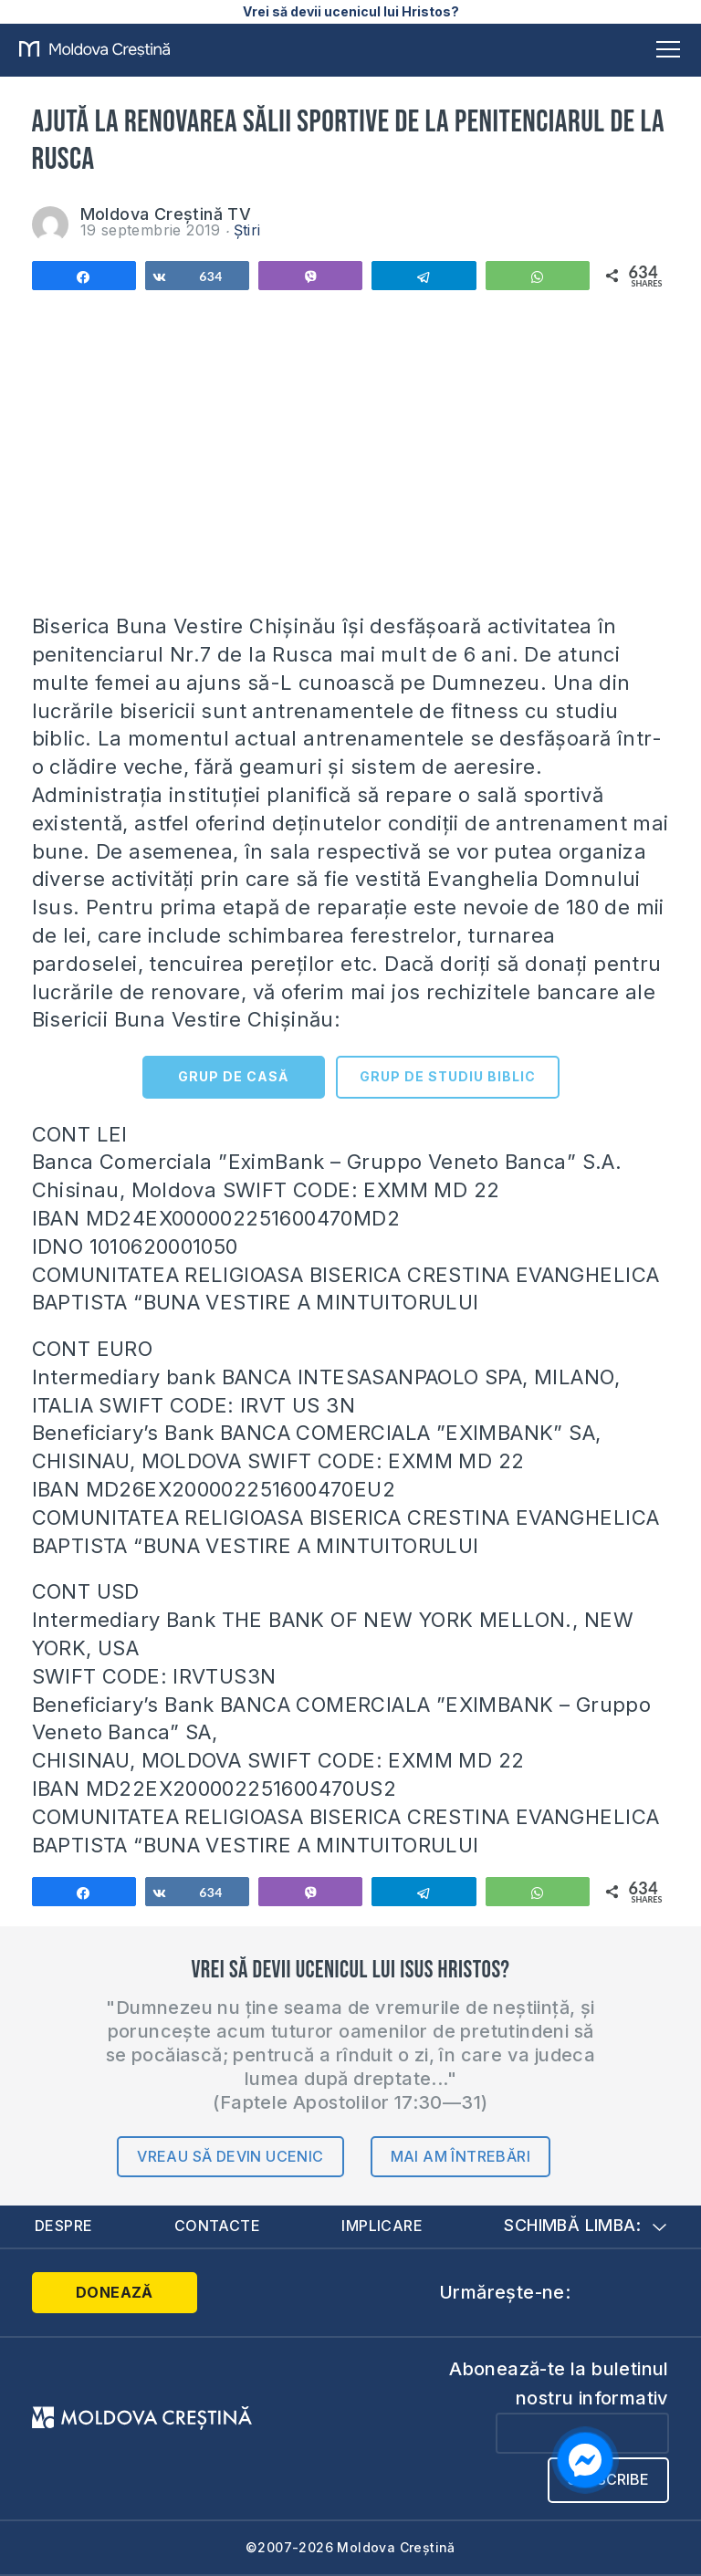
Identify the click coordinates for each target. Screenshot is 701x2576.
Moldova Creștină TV (166, 214)
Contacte (217, 2225)
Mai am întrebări (460, 2156)
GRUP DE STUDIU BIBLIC (448, 1076)
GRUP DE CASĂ (233, 1076)
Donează (105, 2292)
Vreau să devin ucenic (230, 2156)
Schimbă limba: (585, 2225)
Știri (247, 230)
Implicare (382, 2225)
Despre (63, 2225)
